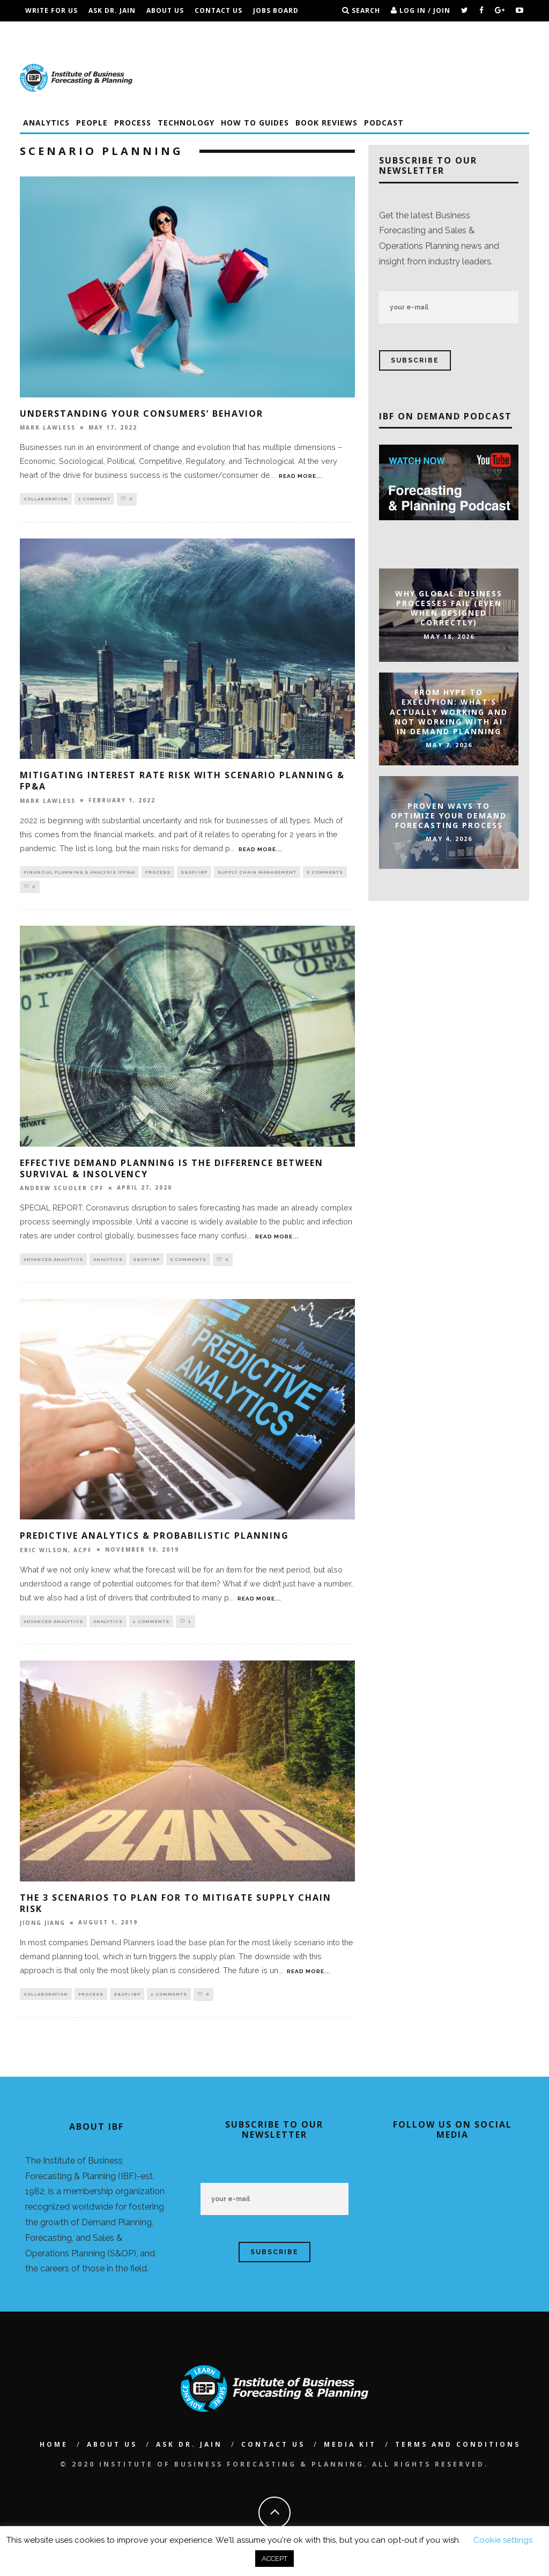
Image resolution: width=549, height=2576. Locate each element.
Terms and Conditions (195, 31)
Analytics (46, 122)
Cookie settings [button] (502, 2540)
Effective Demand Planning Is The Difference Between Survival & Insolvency (171, 1170)
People (92, 122)
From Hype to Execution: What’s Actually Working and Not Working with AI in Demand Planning (449, 711)
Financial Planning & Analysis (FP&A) (79, 873)
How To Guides (255, 122)
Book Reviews (326, 122)
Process (132, 122)
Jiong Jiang (42, 1926)
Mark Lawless (48, 427)
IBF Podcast (114, 31)
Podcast (384, 122)
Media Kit (350, 2448)
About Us (165, 10)
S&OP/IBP (194, 873)
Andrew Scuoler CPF (62, 1190)
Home (54, 2448)
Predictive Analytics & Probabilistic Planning (154, 1539)
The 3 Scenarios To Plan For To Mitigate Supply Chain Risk (175, 1906)
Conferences (52, 31)
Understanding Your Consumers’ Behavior (141, 413)
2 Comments (151, 1624)
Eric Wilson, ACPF (56, 1552)
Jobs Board (276, 10)
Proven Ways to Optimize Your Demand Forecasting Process (449, 815)
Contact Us (218, 10)
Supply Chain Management (257, 873)
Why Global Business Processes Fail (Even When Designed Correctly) (448, 608)
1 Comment (94, 499)
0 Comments (325, 873)
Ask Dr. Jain (112, 10)
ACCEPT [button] (274, 2559)
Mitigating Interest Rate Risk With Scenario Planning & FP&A (182, 781)
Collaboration (46, 499)
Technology (186, 122)
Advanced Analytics (53, 1262)
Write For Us (51, 10)
